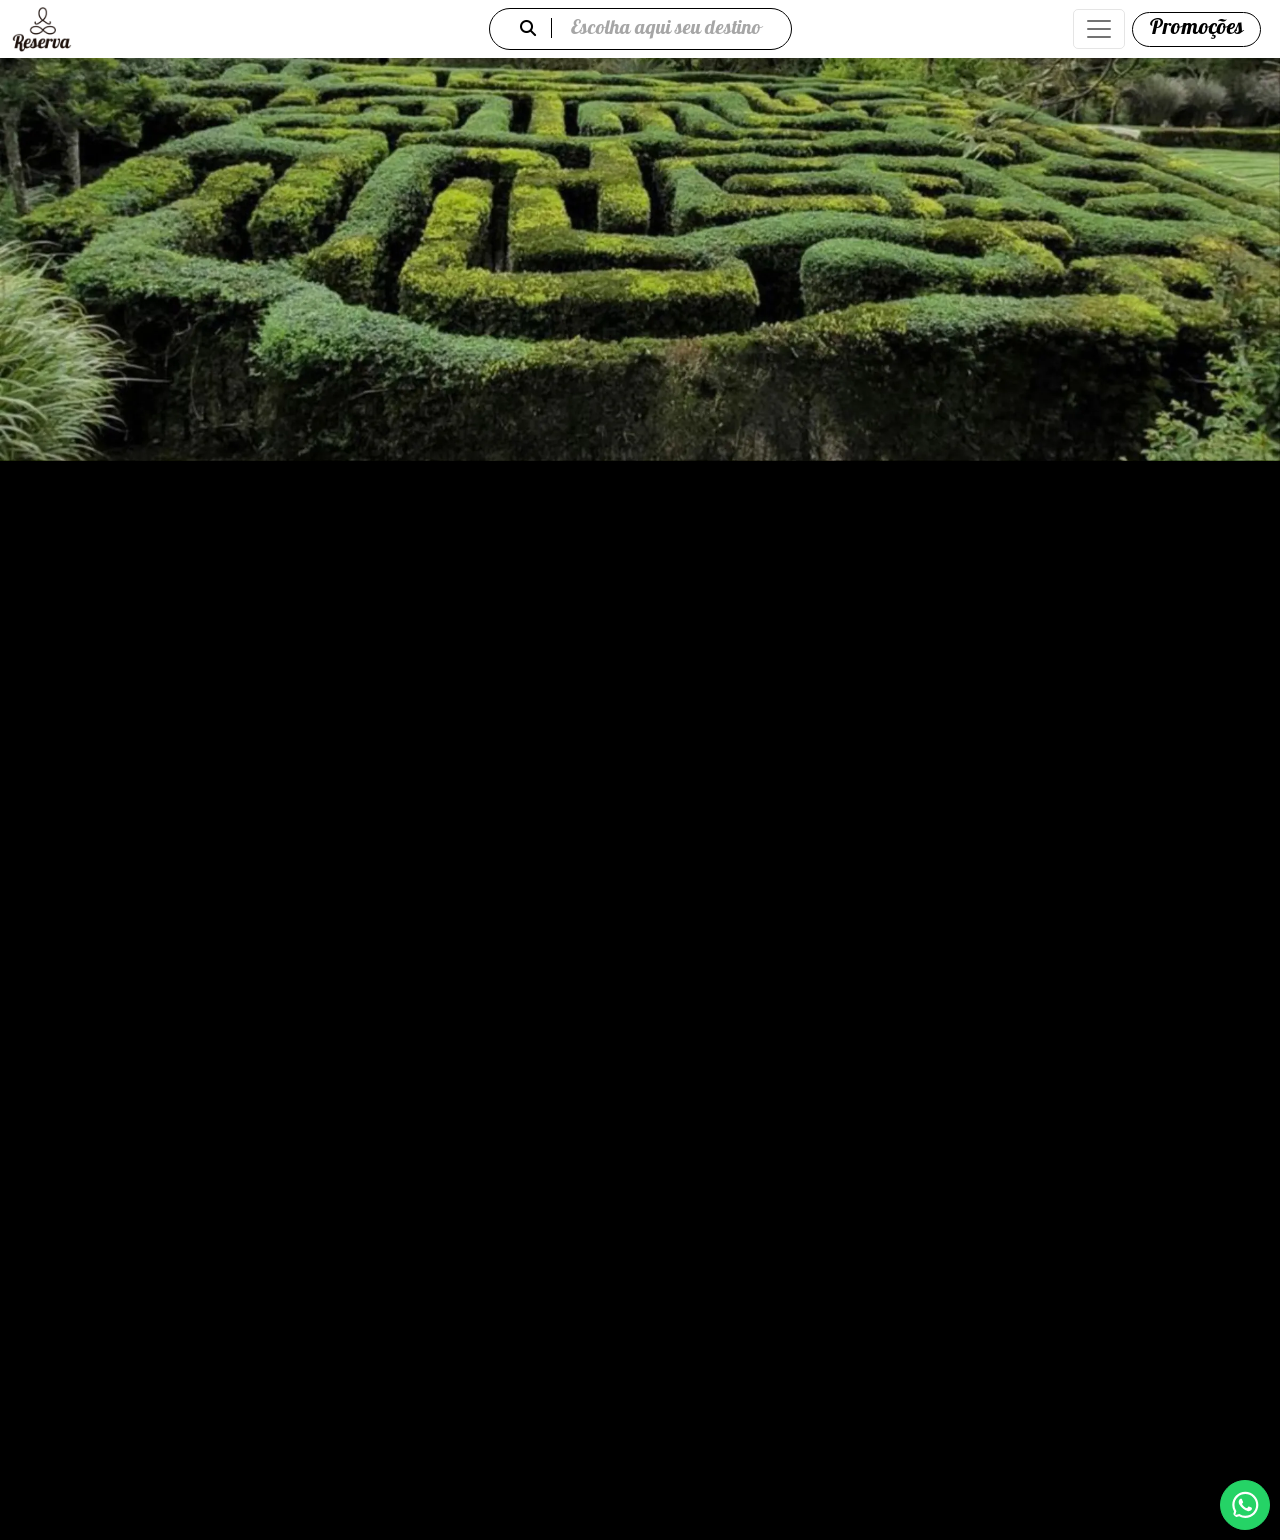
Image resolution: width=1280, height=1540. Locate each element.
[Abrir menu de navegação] (1099, 29)
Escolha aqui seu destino (640, 29)
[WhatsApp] (1245, 1505)
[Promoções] (1196, 29)
